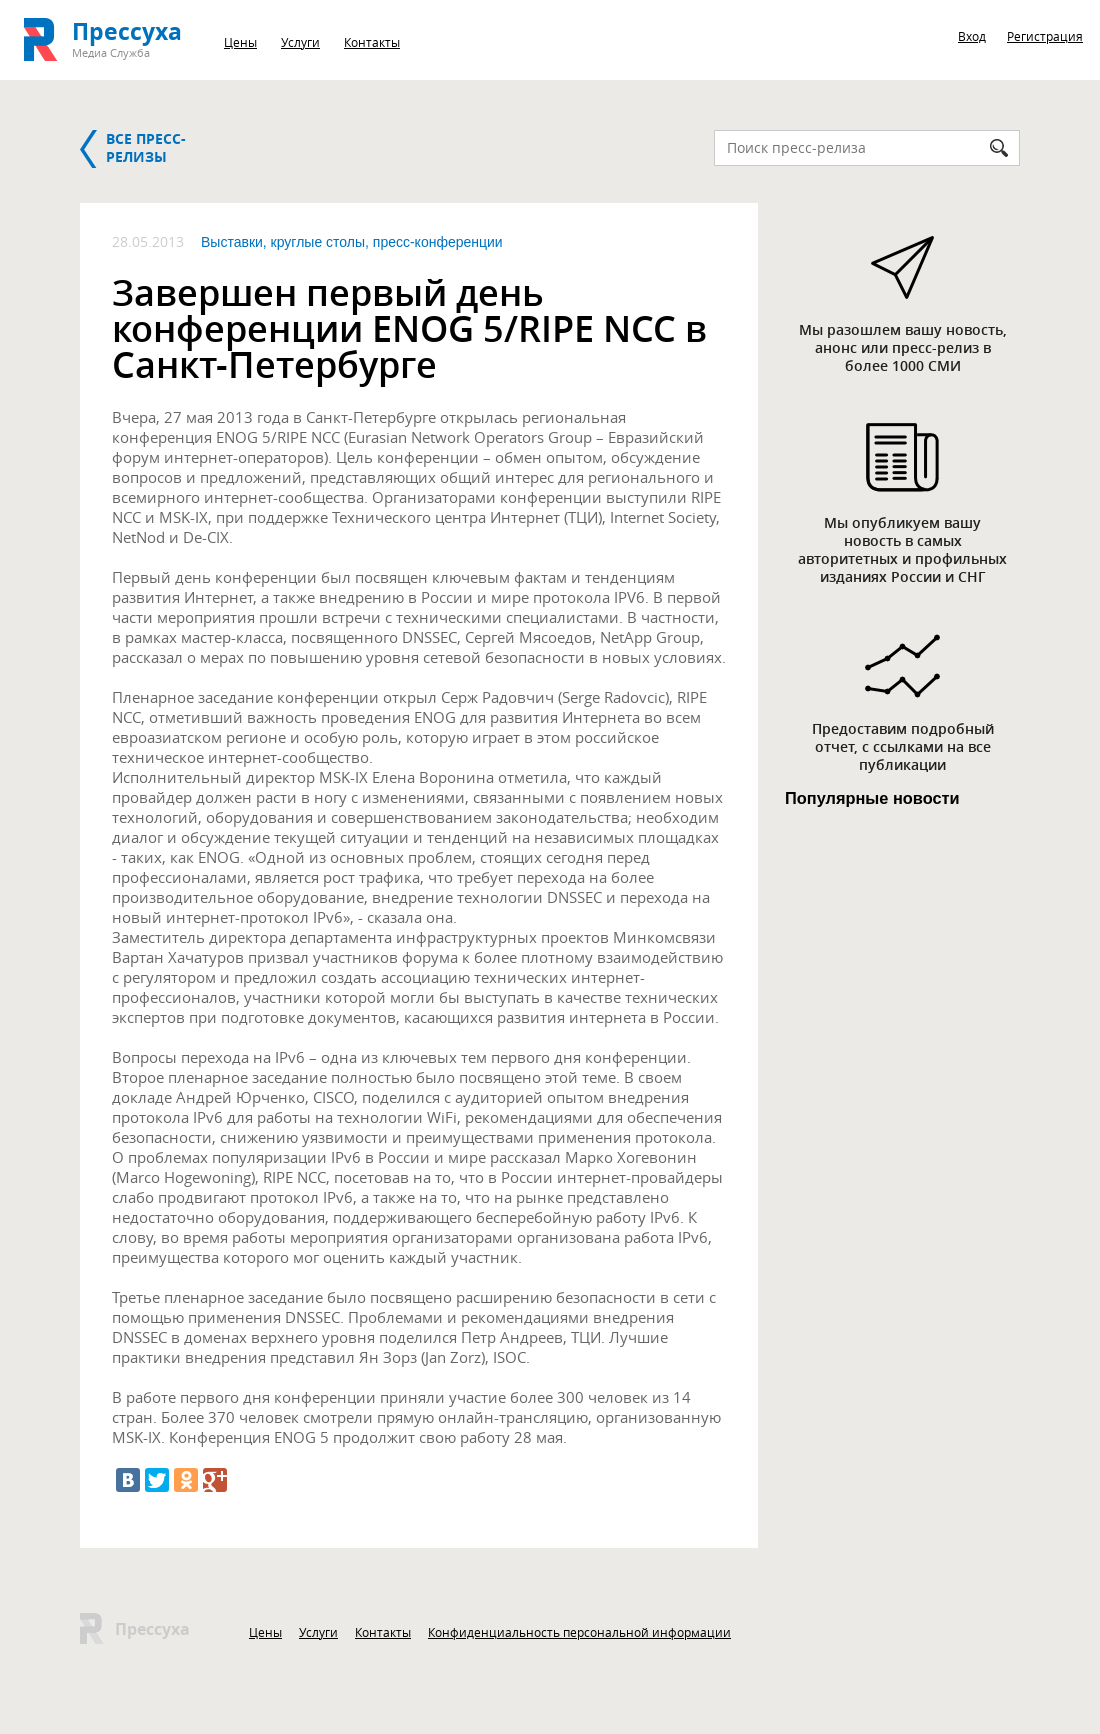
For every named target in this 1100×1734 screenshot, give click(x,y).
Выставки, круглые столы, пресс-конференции (352, 242)
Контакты (372, 42)
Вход (972, 36)
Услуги (300, 42)
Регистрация (1045, 36)
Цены (240, 42)
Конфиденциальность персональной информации (579, 1632)
